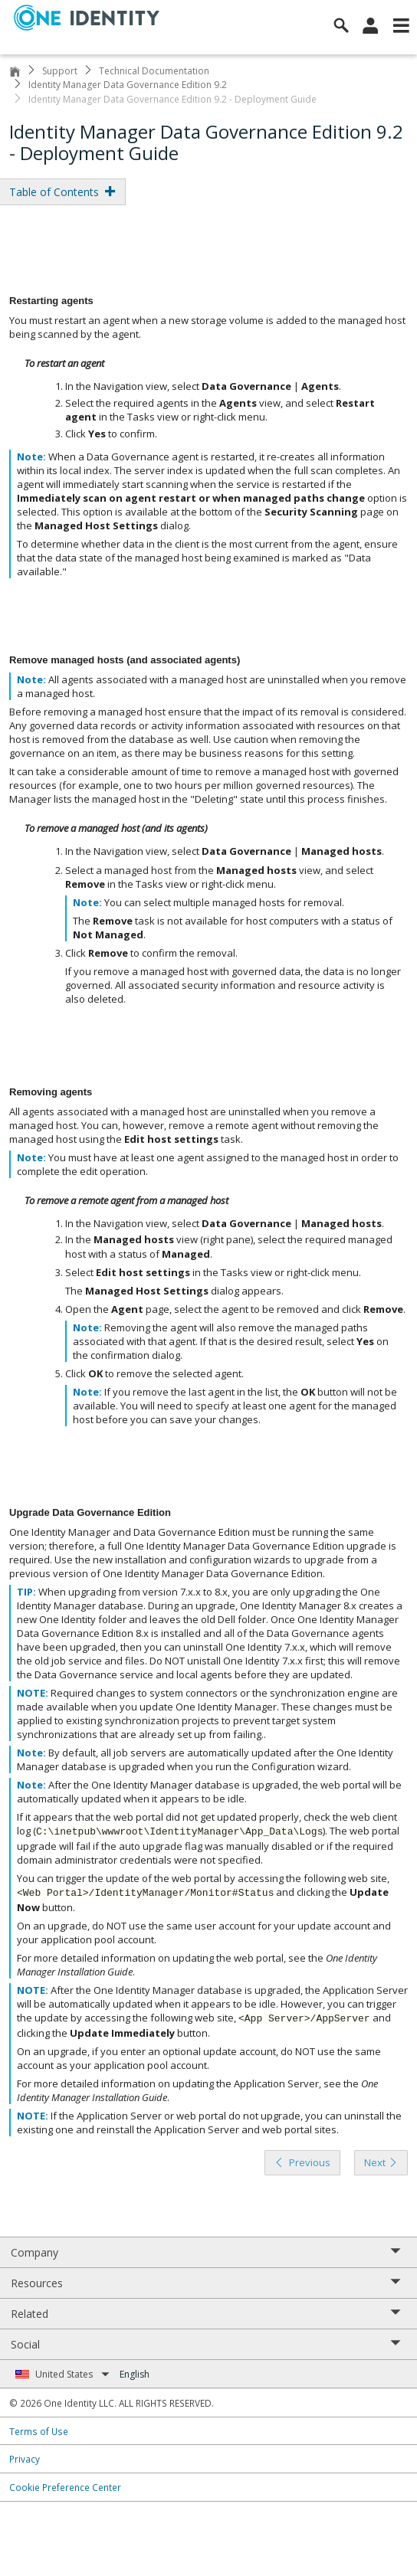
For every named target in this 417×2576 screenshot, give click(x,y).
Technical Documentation (154, 70)
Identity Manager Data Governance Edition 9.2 (127, 84)
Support (59, 70)
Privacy (24, 2459)
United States (72, 2374)
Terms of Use (38, 2431)
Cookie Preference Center (65, 2487)
